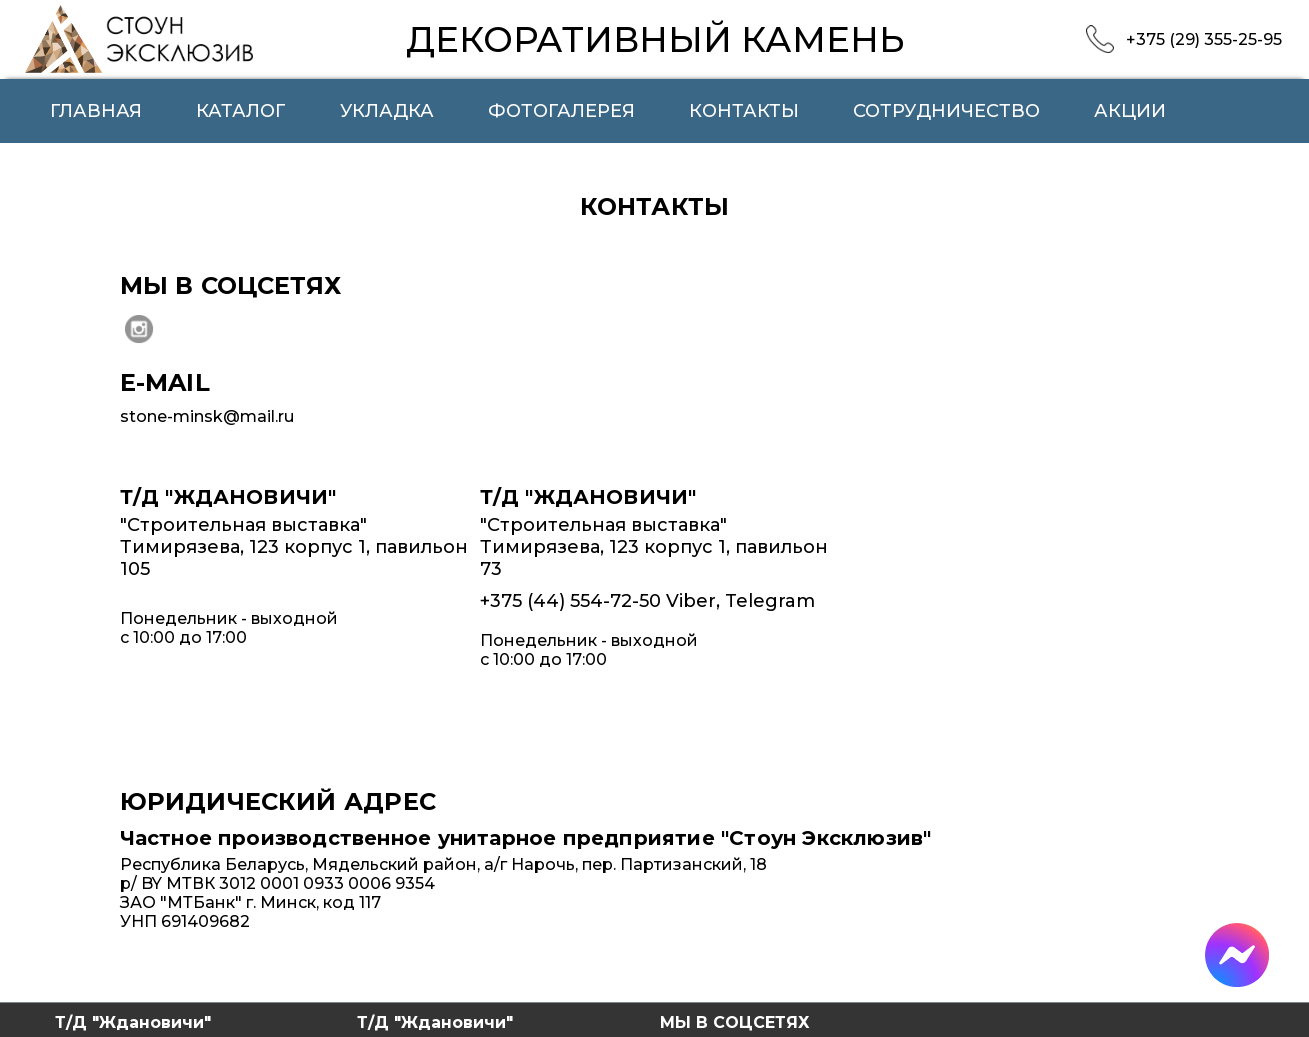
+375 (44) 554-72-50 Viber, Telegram (647, 601)
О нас (81, 155)
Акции (1130, 111)
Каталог (241, 111)
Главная (96, 111)
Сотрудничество (946, 111)
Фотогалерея (561, 111)
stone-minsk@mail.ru (207, 416)
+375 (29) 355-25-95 (1204, 39)
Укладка (387, 111)
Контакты (744, 111)
